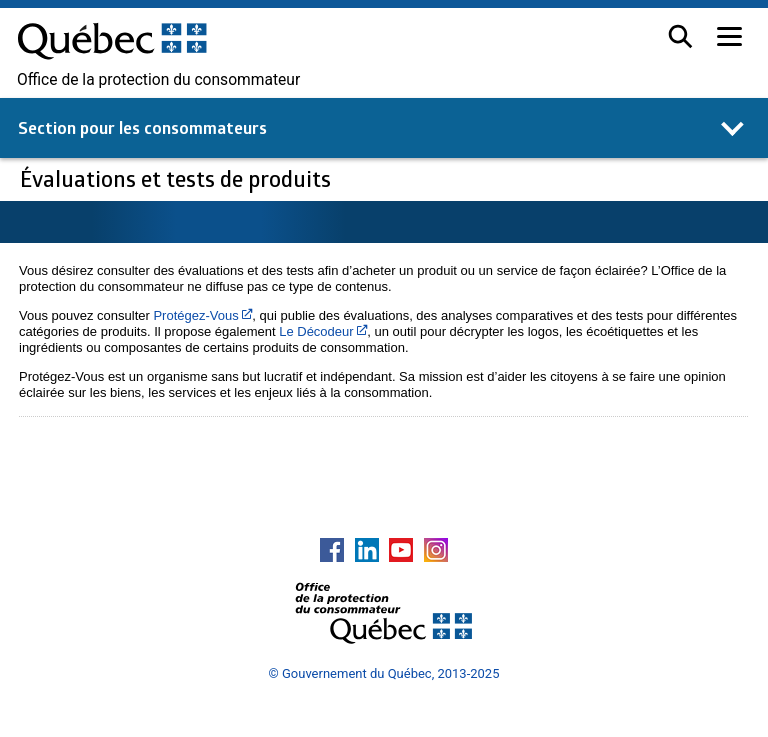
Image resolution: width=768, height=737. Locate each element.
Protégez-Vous (202, 315)
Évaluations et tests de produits (178, 178)
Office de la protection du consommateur (158, 80)
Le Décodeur (323, 331)
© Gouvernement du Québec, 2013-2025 (384, 673)
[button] (680, 36)
